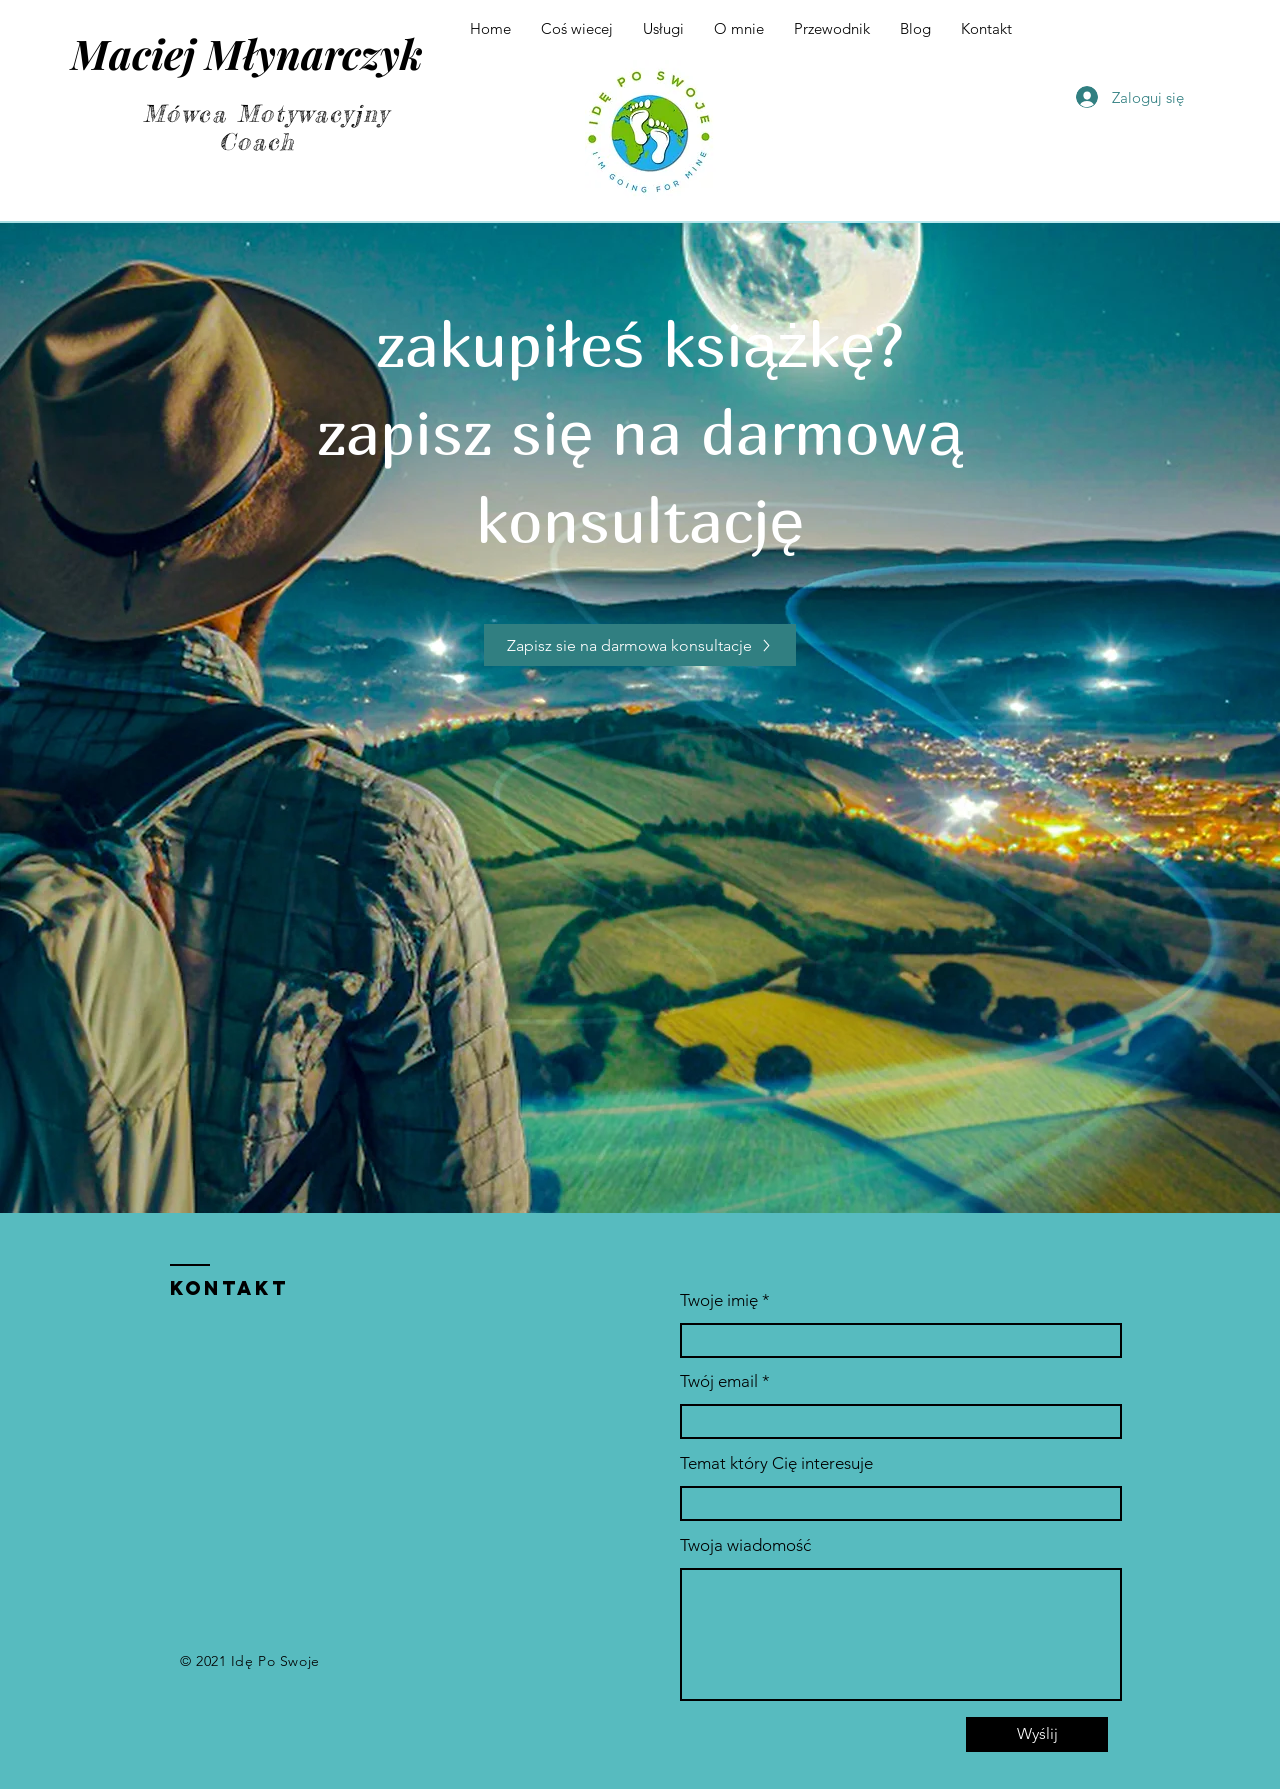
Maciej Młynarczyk (247, 53)
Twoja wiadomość (745, 1545)
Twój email (719, 1381)
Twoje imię (719, 1300)
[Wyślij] (1037, 1734)
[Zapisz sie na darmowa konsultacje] (640, 645)
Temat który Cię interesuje (776, 1463)
